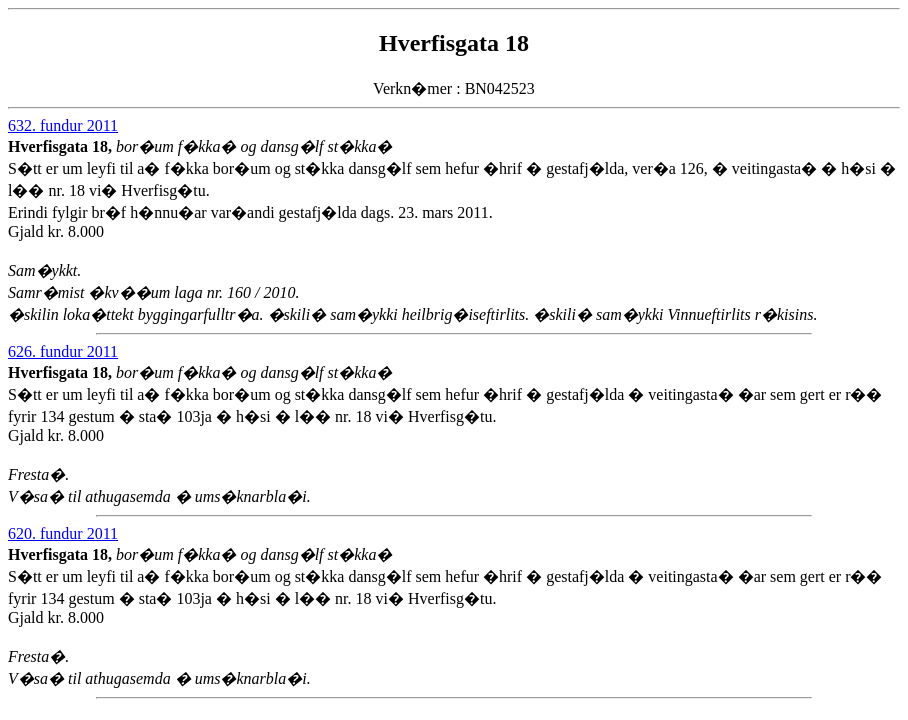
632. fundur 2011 (63, 125)
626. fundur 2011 (63, 351)
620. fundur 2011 (63, 533)
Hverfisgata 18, (62, 146)
